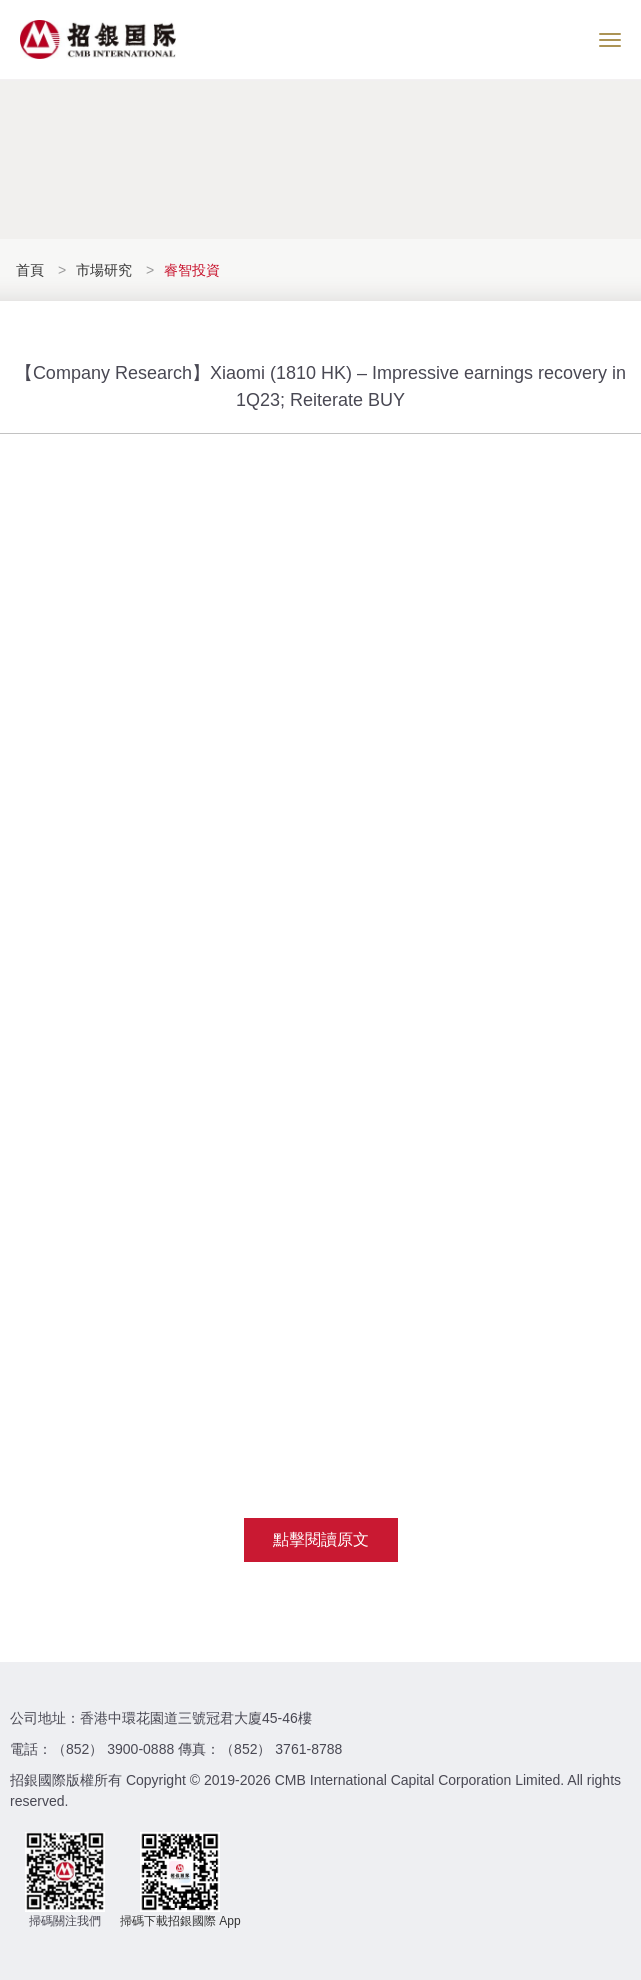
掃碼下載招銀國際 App (180, 1921)
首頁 (32, 270)
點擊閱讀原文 (321, 1539)
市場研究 (104, 270)
